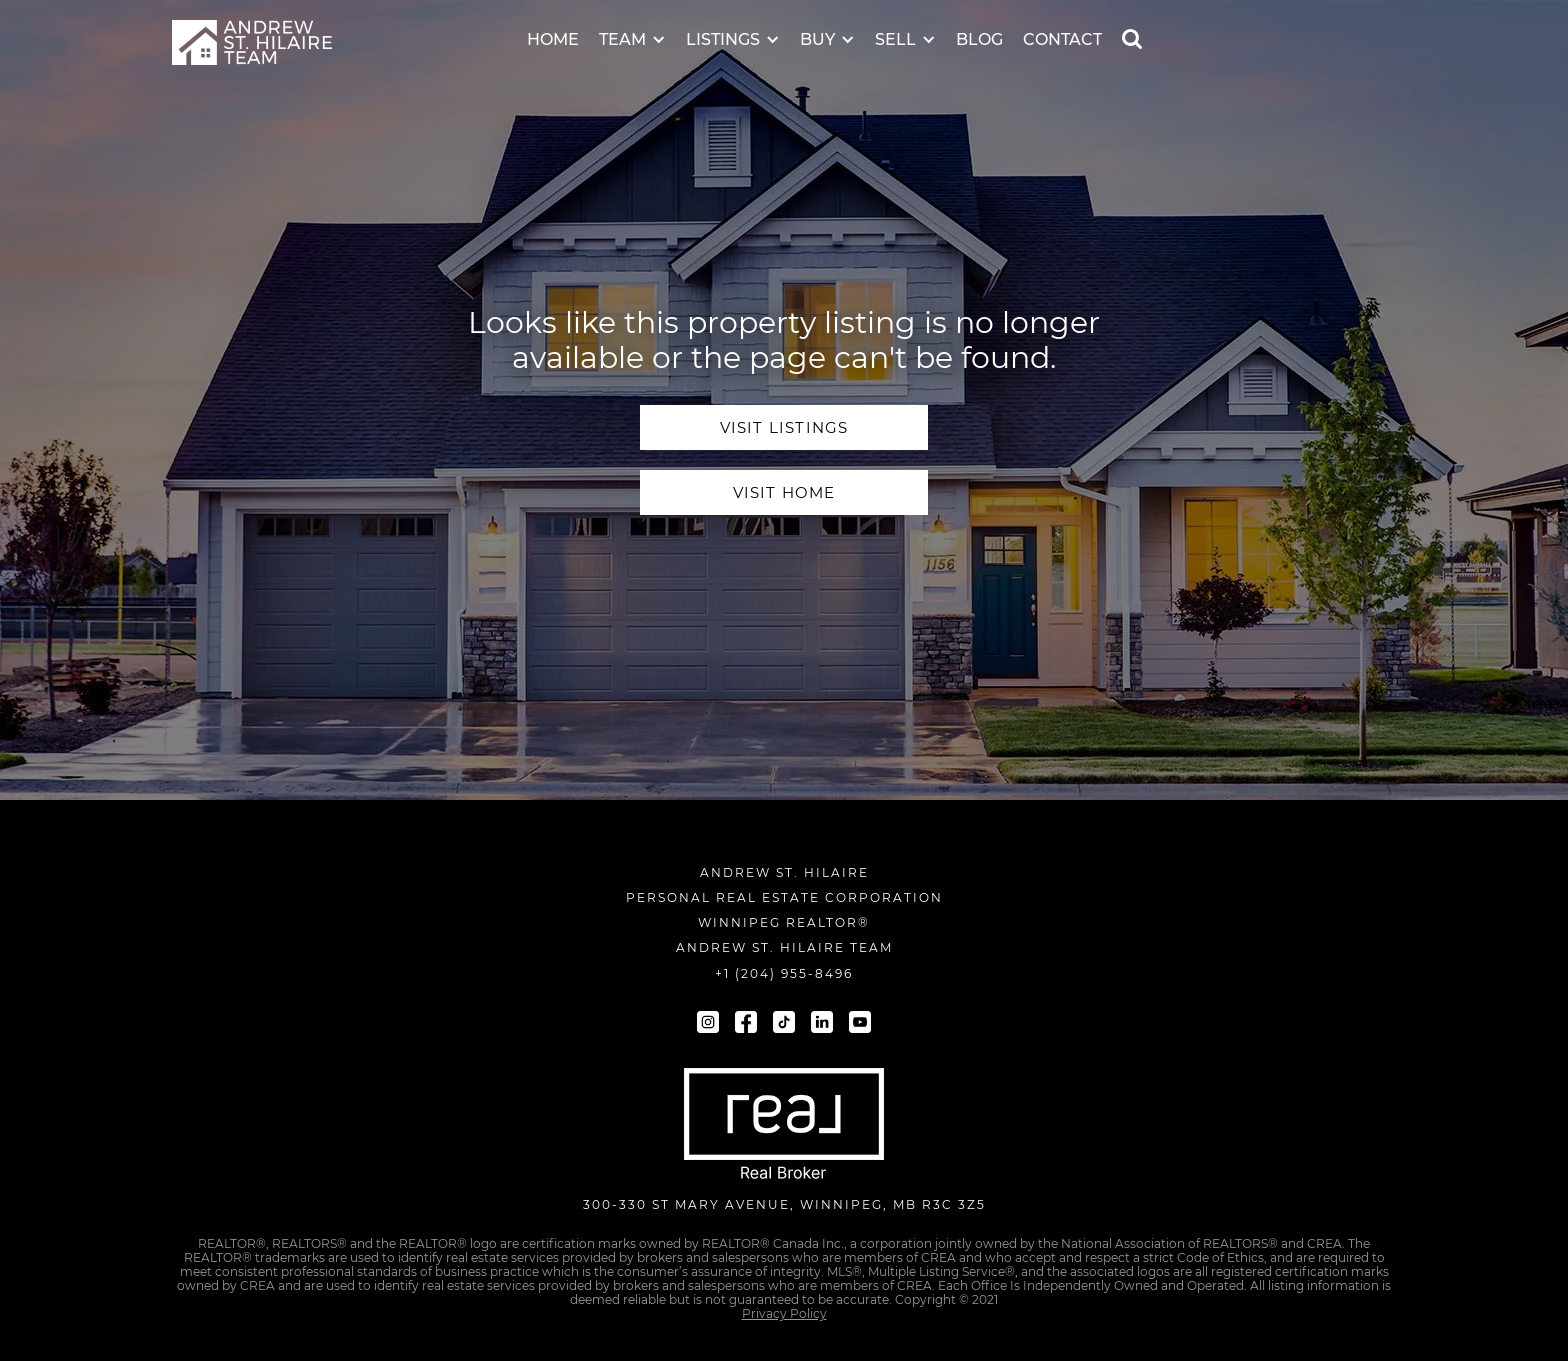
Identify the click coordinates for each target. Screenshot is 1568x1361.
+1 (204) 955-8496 (784, 973)
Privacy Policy (784, 1314)
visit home (784, 492)
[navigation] (252, 42)
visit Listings (784, 427)
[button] (632, 26)
